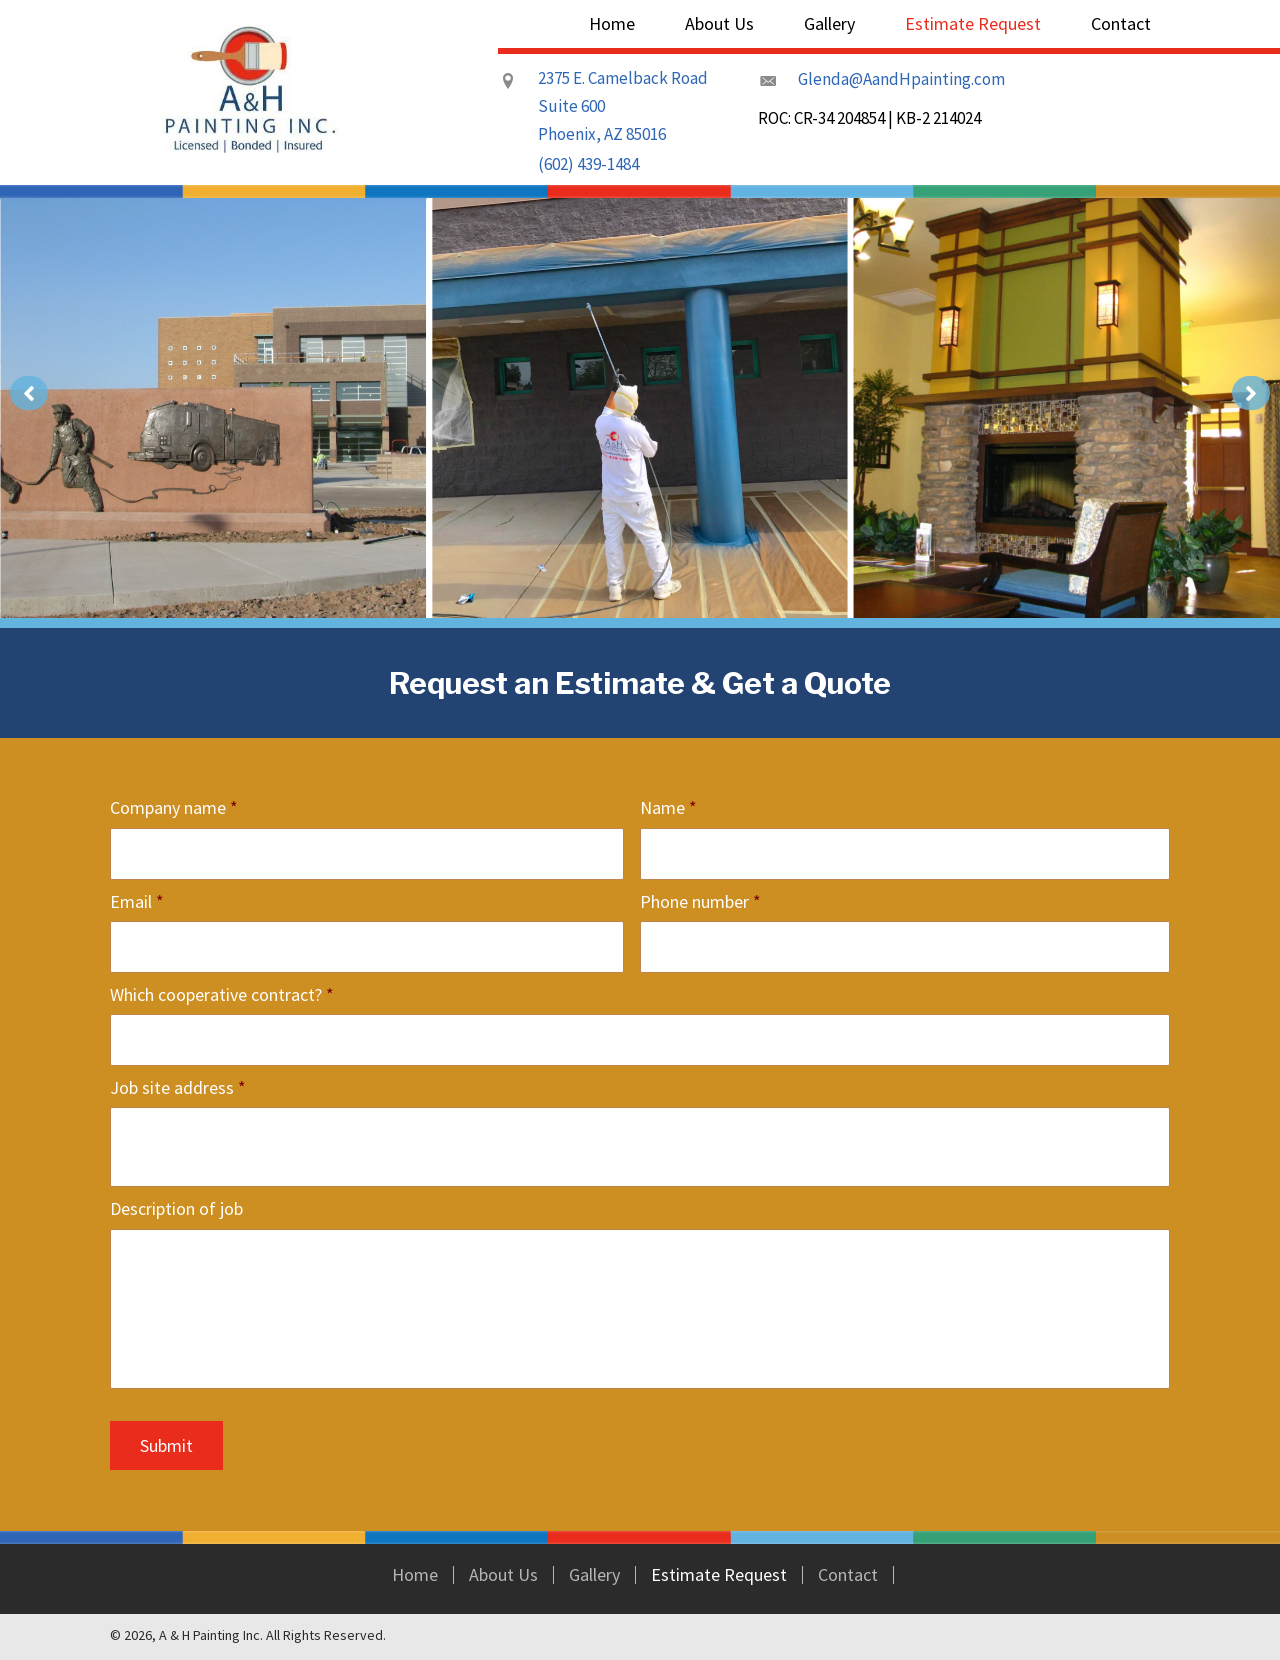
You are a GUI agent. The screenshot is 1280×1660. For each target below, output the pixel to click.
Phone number (700, 901)
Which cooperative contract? (222, 994)
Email (137, 901)
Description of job (176, 1208)
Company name (174, 807)
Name (668, 807)
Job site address (178, 1087)
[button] (29, 393)
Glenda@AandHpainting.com (901, 79)
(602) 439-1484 (588, 164)
